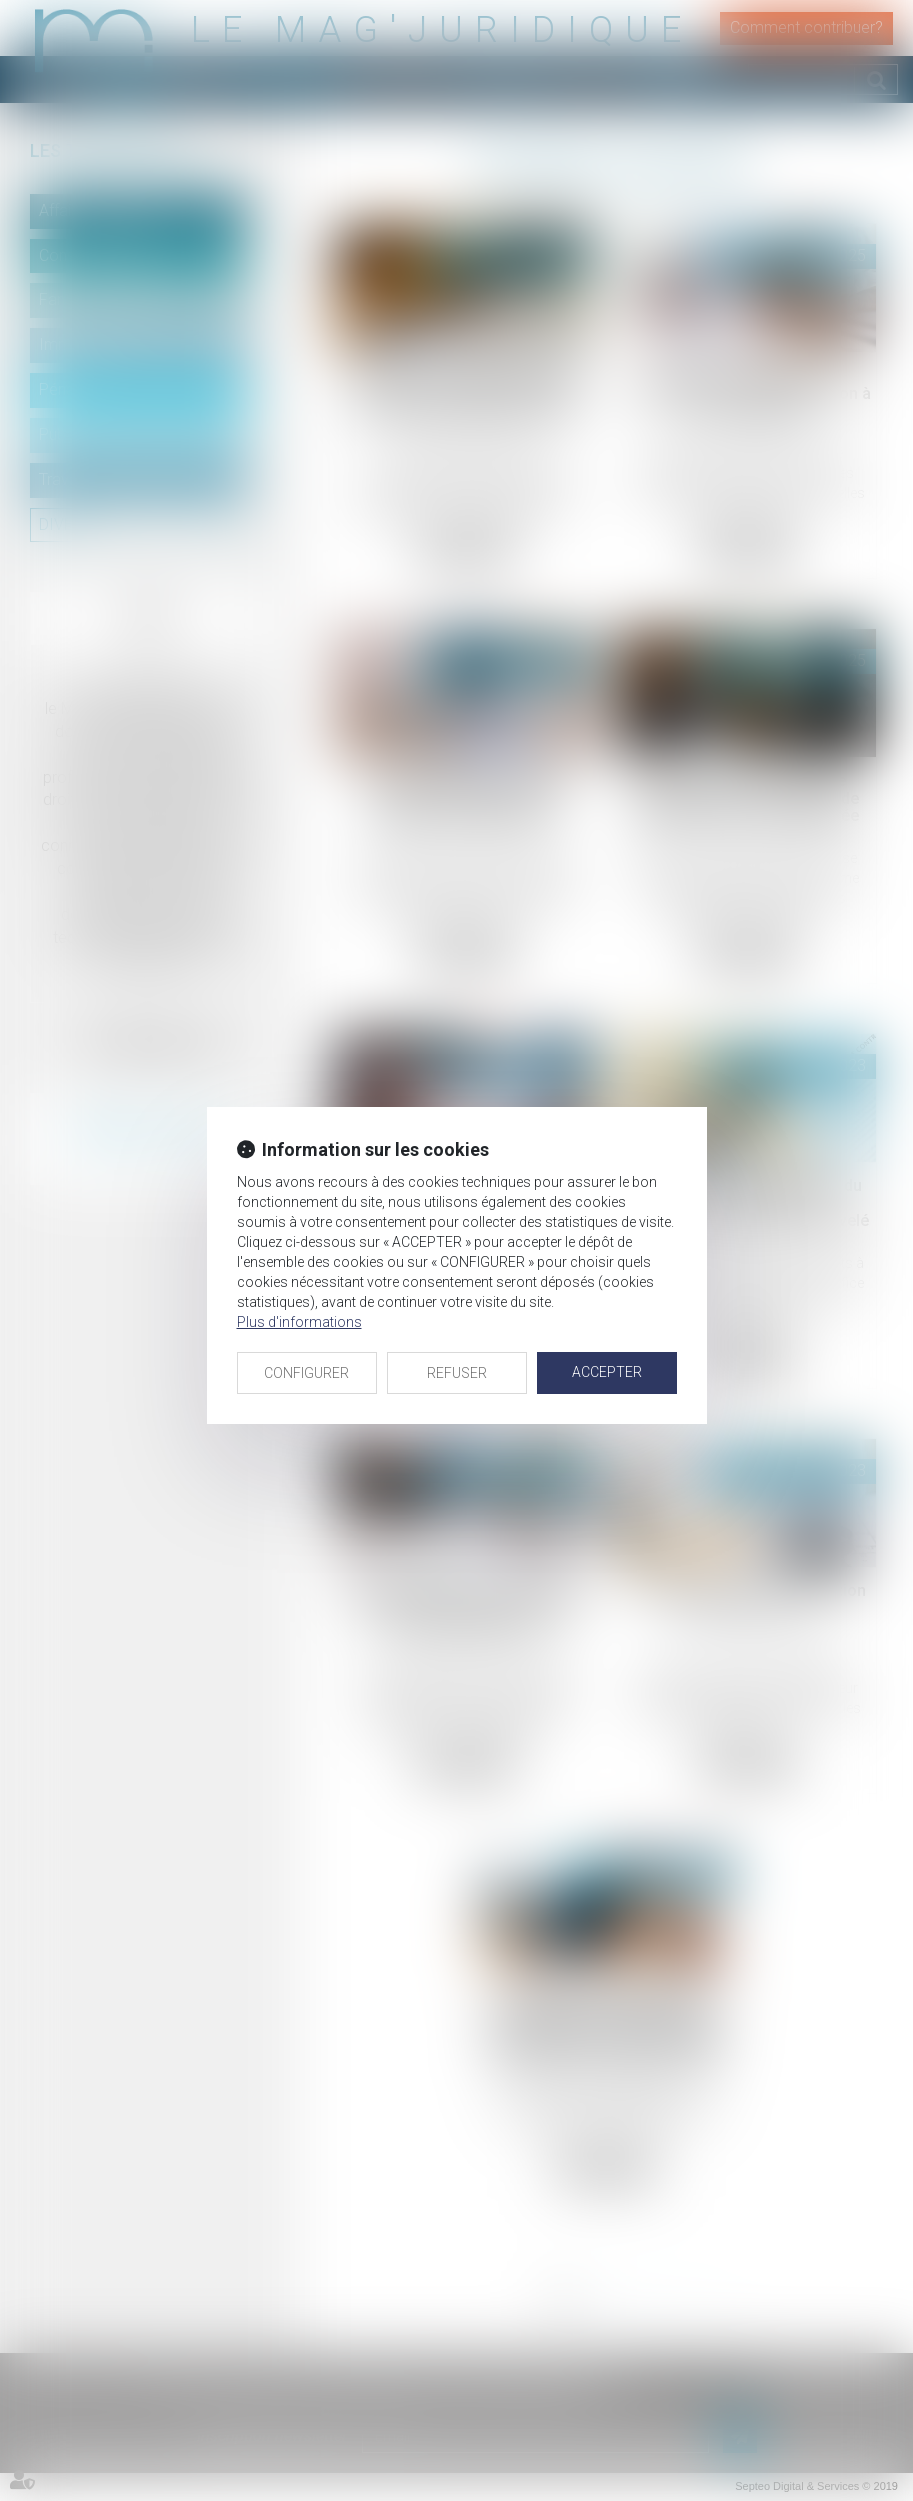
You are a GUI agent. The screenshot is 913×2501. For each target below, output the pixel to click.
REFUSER (457, 1373)
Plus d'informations (299, 1322)
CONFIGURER (306, 1373)
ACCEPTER (607, 1372)
